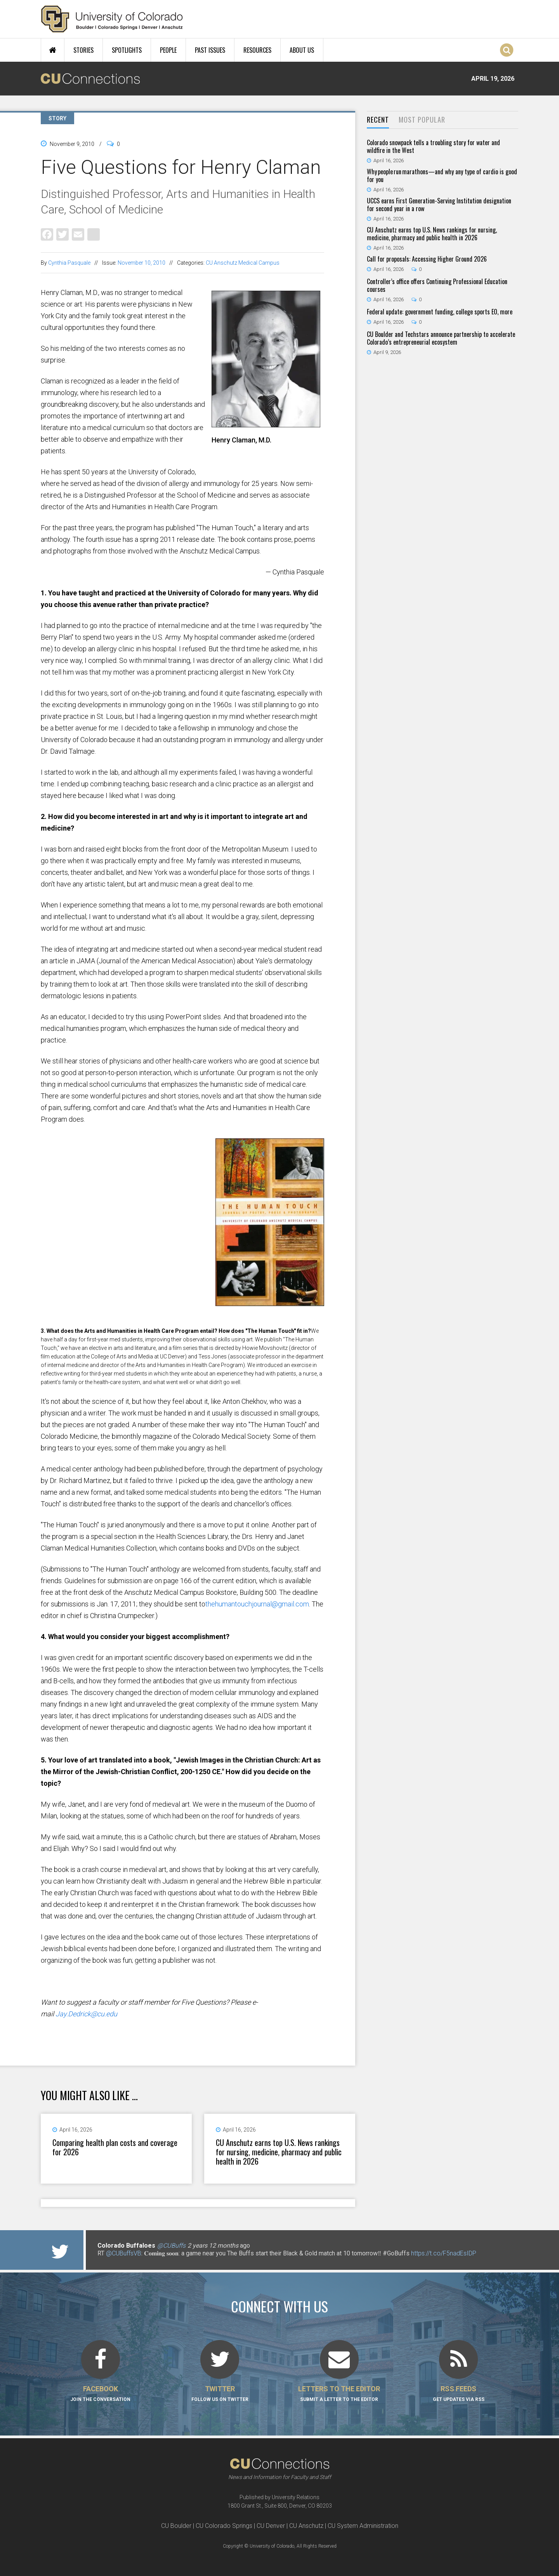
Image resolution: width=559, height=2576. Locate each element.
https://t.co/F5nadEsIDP (443, 2253)
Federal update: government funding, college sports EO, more (439, 311)
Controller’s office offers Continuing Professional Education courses (437, 285)
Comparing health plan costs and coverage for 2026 (114, 2147)
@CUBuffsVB (123, 2253)
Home (52, 50)
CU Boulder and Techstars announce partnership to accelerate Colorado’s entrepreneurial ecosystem (441, 338)
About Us (302, 50)
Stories (83, 50)
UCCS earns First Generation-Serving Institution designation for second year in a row (439, 204)
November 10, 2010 (141, 263)
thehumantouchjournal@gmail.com (257, 1604)
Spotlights (127, 50)
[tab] (378, 120)
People (168, 50)
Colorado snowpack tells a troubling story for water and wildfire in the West (433, 146)
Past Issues (210, 50)
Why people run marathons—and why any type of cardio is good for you (442, 175)
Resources (257, 50)
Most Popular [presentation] (422, 119)
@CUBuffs (171, 2245)
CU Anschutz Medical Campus (243, 263)
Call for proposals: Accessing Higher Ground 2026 (427, 259)
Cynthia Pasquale (69, 263)
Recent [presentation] (378, 119)
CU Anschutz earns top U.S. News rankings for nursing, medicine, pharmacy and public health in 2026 (279, 2152)
